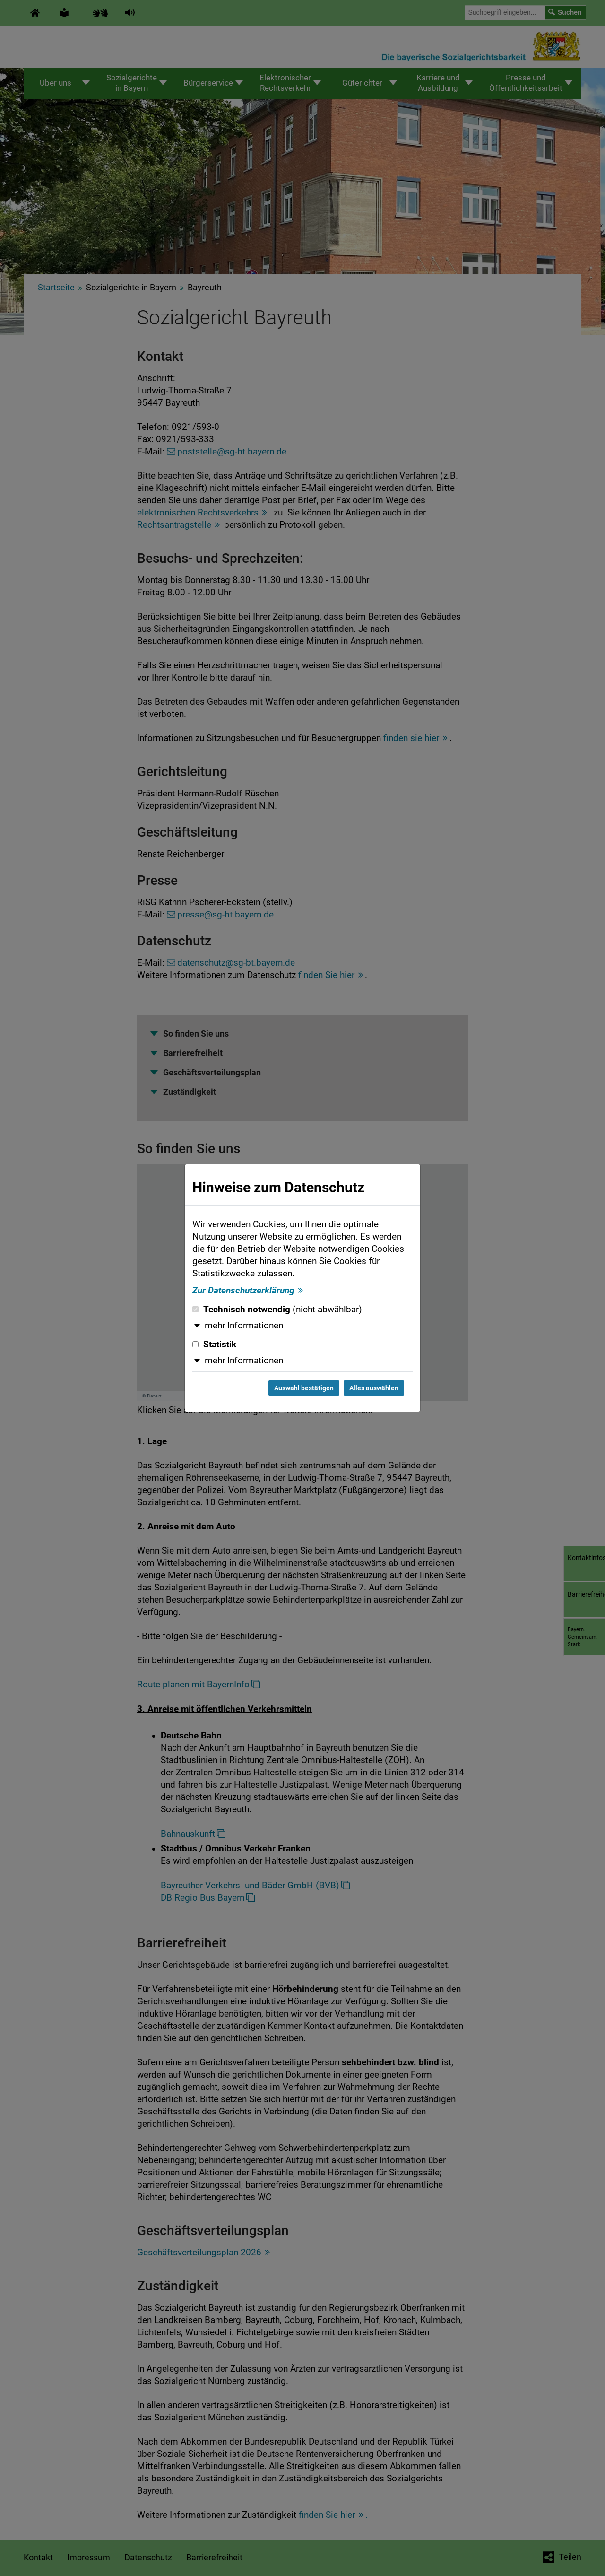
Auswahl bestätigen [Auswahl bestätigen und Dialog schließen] (304, 1388)
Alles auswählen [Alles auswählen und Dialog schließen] (373, 1388)
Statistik (214, 1344)
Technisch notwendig (277, 1309)
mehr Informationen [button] (244, 1325)
